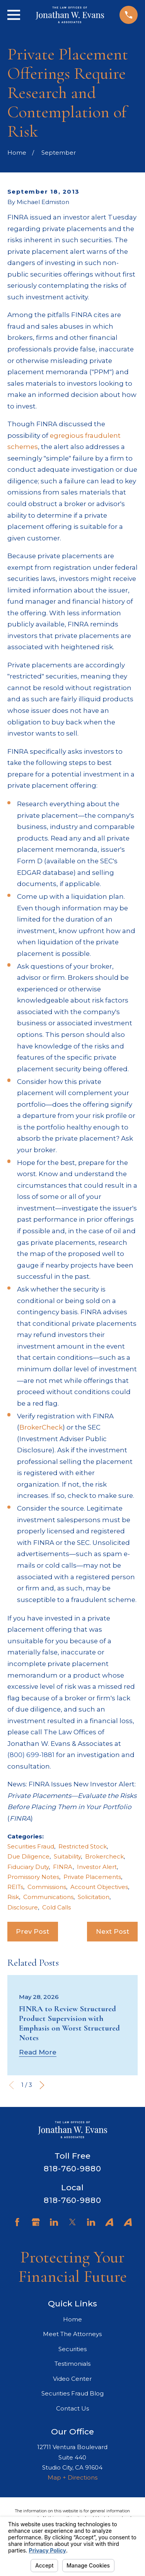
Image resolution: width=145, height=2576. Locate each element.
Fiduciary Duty (28, 1866)
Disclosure (22, 1907)
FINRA (63, 1866)
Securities (72, 2349)
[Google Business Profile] (36, 2222)
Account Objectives (99, 1887)
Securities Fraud (30, 1846)
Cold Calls (56, 1907)
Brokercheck (104, 1856)
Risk (13, 1897)
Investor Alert (97, 1866)
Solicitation (93, 1897)
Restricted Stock (82, 1846)
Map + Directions (72, 2477)
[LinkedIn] (54, 2222)
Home (72, 2319)
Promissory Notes (33, 1877)
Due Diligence (28, 1856)
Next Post (112, 1931)
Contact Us (72, 2408)
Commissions (46, 1887)
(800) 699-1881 (31, 1755)
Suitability (67, 1856)
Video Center (72, 2378)
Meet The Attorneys (72, 2334)
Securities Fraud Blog (72, 2393)
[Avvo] (109, 2222)
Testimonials (72, 2363)
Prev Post (32, 1931)
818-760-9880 (72, 2168)
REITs (15, 1887)
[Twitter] (72, 2222)
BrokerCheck (41, 1427)
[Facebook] (17, 2222)
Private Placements (92, 1877)
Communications (48, 1897)
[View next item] (42, 2085)
